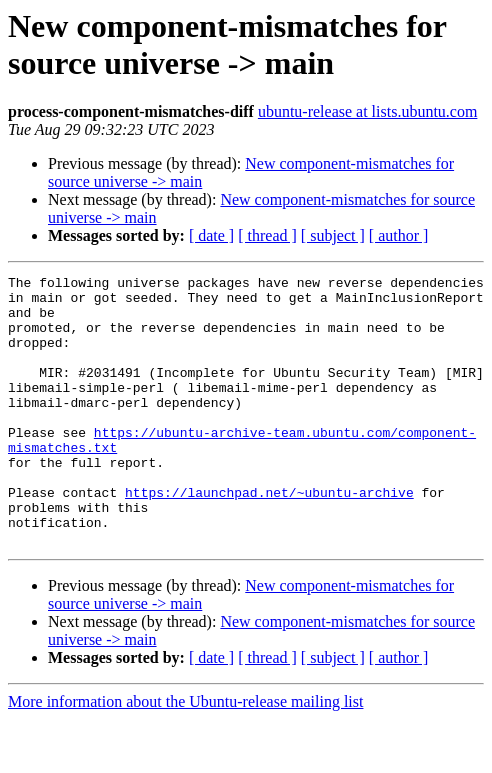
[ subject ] (333, 235)
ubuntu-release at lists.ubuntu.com (368, 111)
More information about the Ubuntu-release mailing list (185, 755)
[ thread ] (267, 235)
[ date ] (211, 235)
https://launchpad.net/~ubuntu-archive (269, 537)
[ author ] (399, 235)
